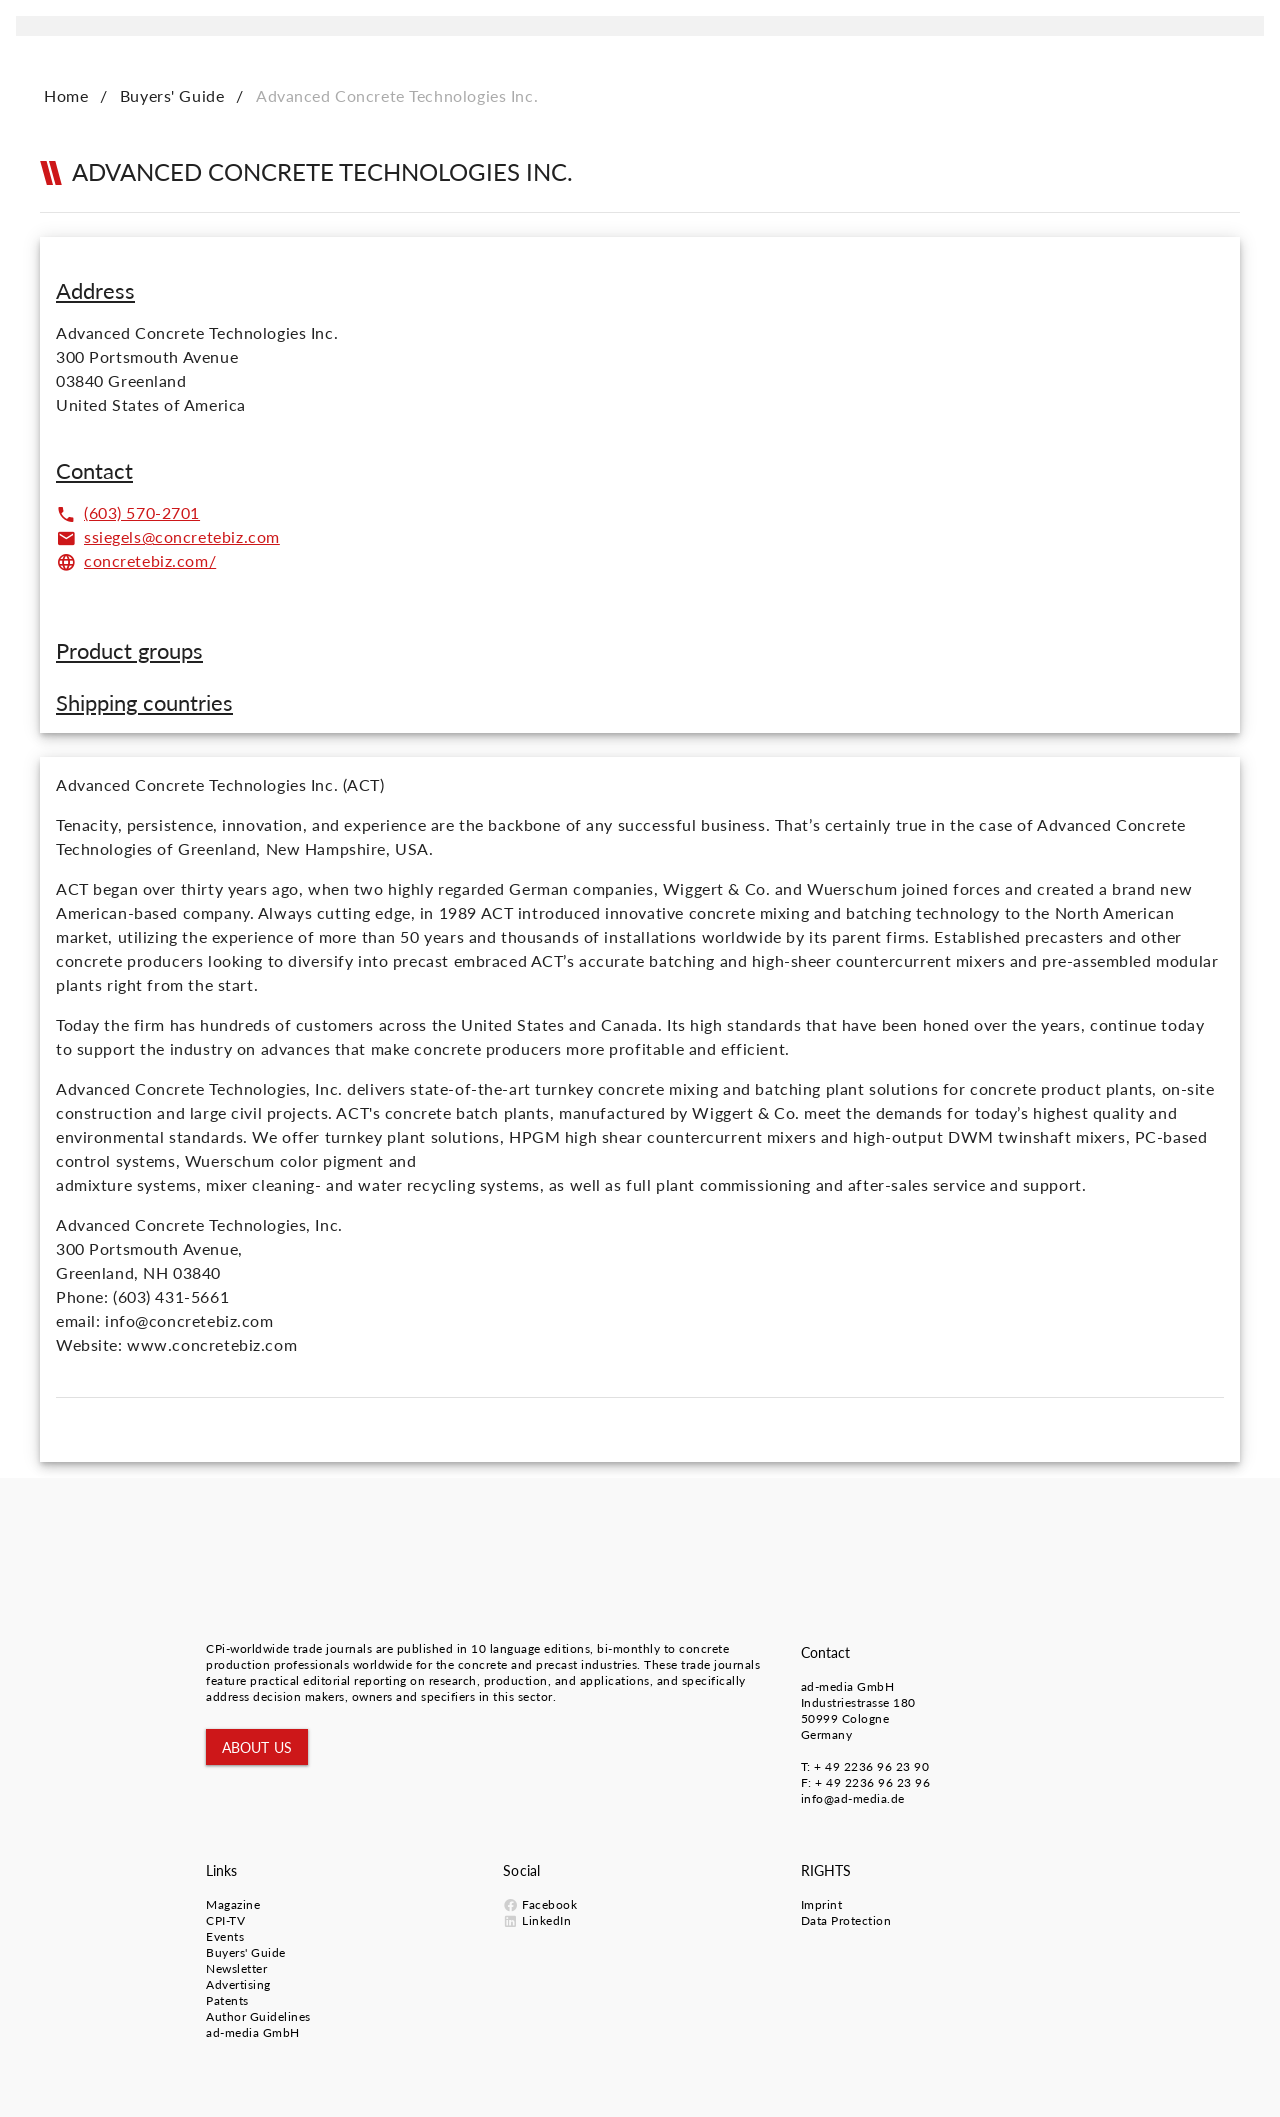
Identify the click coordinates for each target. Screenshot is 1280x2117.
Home (66, 95)
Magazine (233, 1904)
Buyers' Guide (172, 95)
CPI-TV (225, 1920)
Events (225, 1936)
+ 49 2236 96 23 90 (871, 1766)
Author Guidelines (258, 2016)
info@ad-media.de (853, 1798)
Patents (227, 2000)
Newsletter (236, 1968)
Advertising (238, 1984)
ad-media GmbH (848, 1686)
